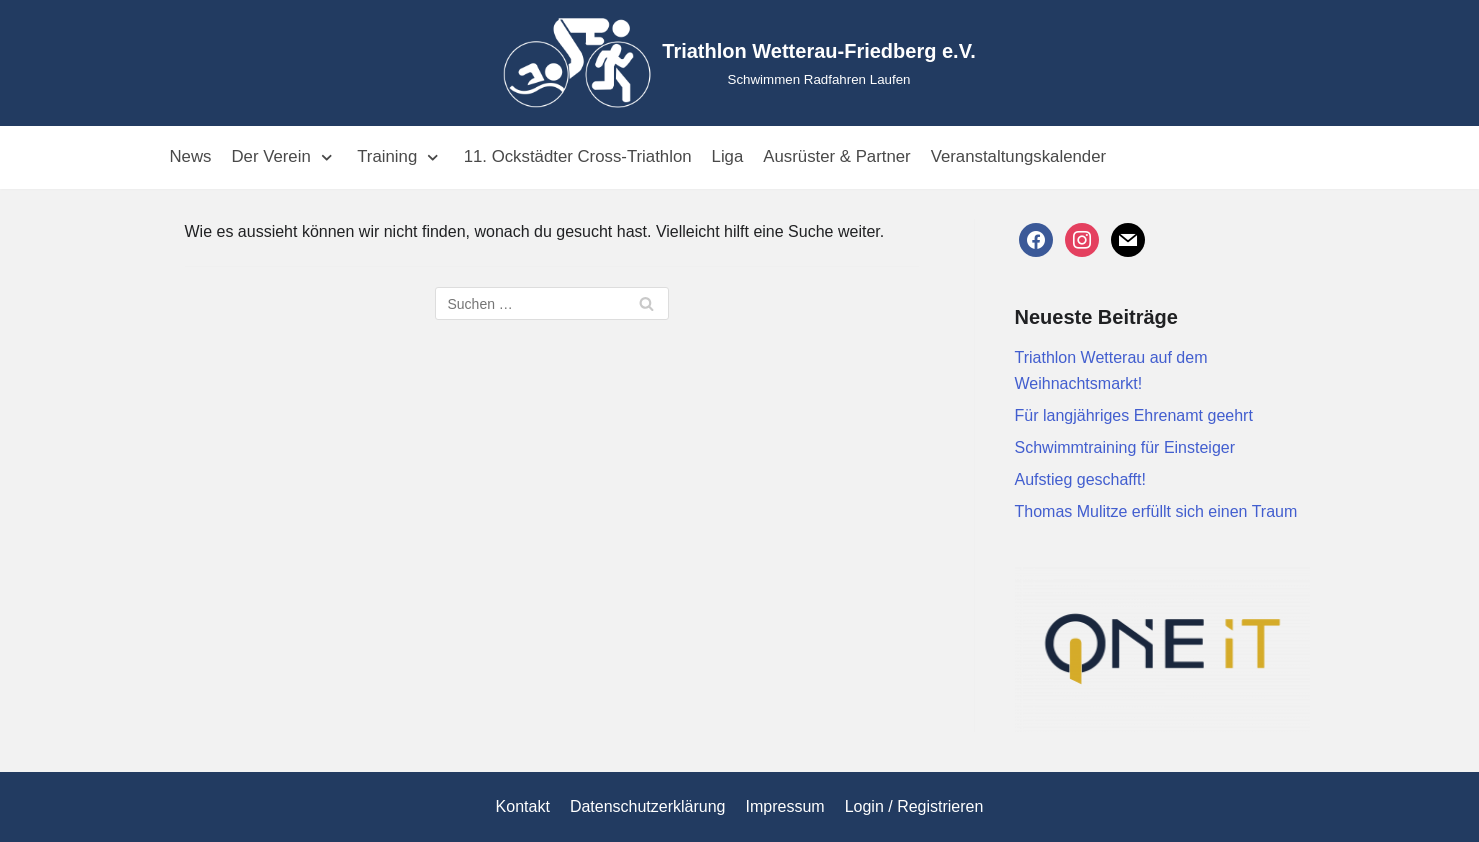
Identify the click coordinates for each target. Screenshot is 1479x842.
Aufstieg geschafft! (1080, 479)
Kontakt (523, 806)
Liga (728, 156)
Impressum (785, 806)
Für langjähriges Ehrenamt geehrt (1134, 415)
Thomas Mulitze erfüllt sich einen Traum (1156, 511)
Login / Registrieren (914, 806)
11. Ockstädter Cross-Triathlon (578, 156)
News (191, 156)
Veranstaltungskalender (1018, 156)
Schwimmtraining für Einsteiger (1125, 447)
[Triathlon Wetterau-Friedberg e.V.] (739, 63)
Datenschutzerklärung (648, 806)
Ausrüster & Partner (836, 156)
